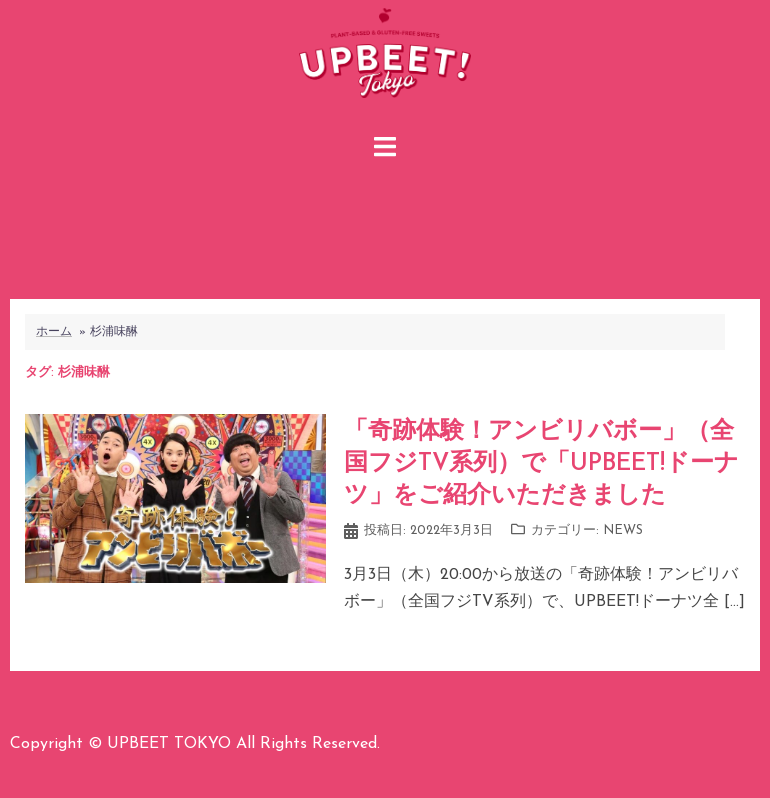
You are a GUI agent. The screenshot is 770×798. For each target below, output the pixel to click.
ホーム (54, 332)
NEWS (623, 530)
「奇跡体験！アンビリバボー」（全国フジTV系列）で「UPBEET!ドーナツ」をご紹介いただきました (541, 464)
